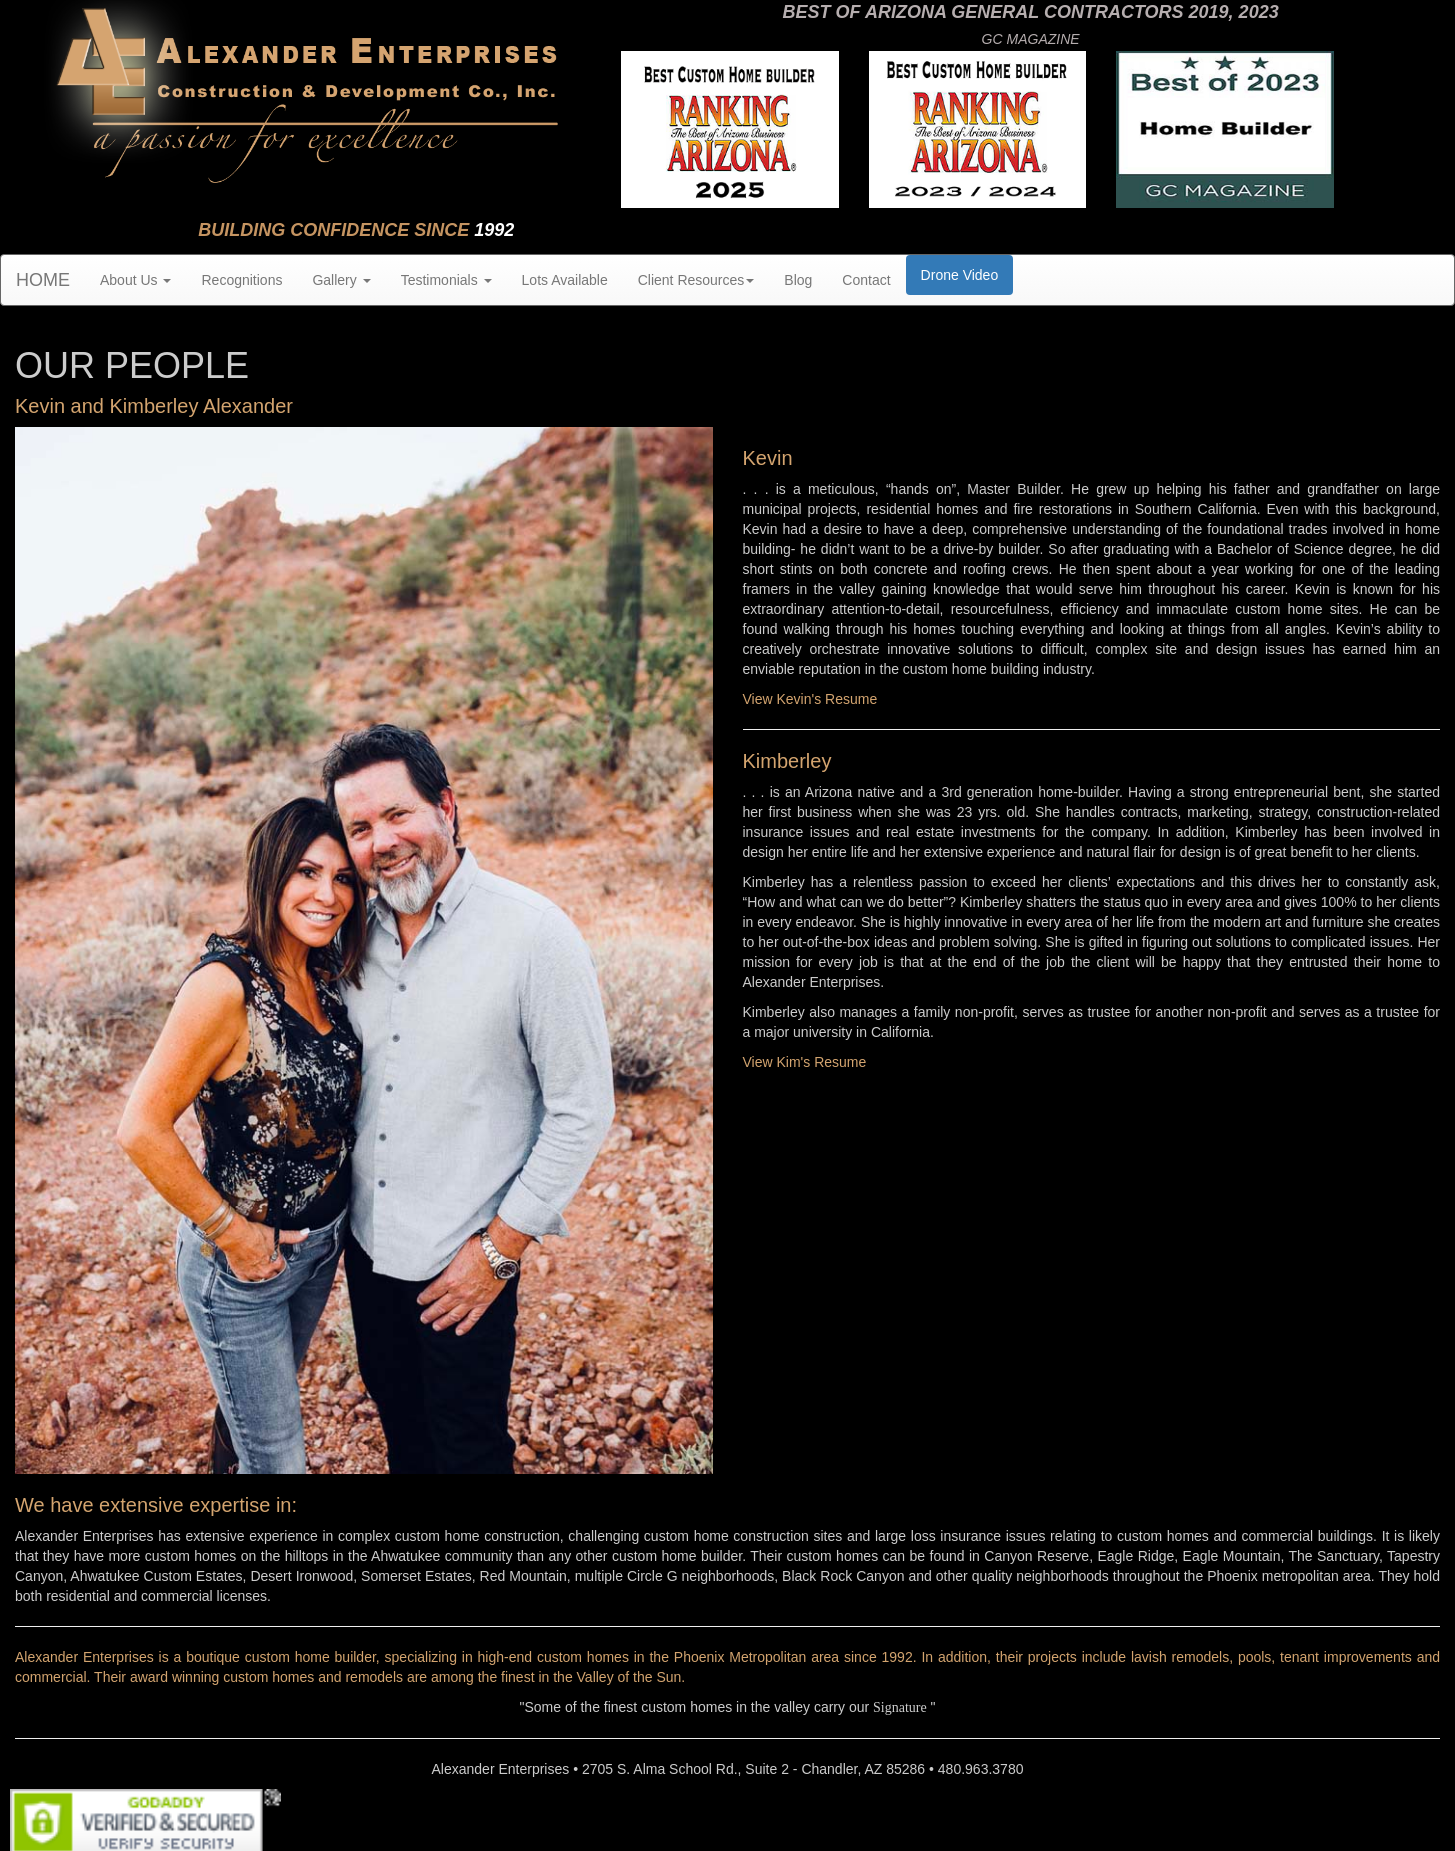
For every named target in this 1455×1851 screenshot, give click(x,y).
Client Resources (696, 280)
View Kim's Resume (805, 1062)
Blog (798, 280)
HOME (43, 280)
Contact (866, 280)
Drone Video (960, 275)
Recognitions (241, 280)
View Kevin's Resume (810, 699)
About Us (135, 280)
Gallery (341, 280)
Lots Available (565, 280)
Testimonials (446, 280)
